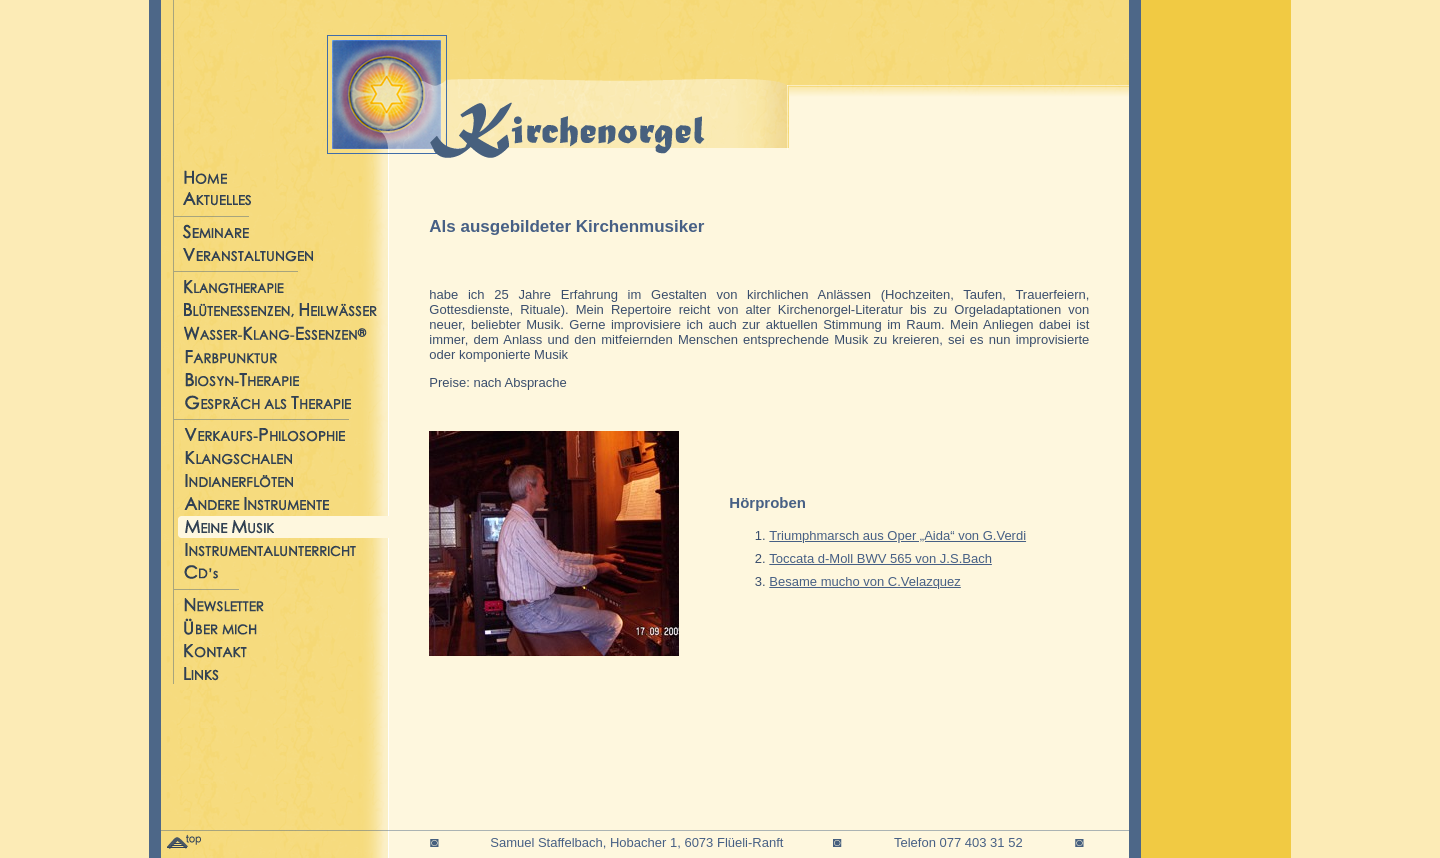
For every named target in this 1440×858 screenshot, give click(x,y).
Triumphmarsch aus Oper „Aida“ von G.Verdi (897, 535)
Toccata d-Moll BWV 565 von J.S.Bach (880, 558)
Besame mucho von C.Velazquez (865, 581)
